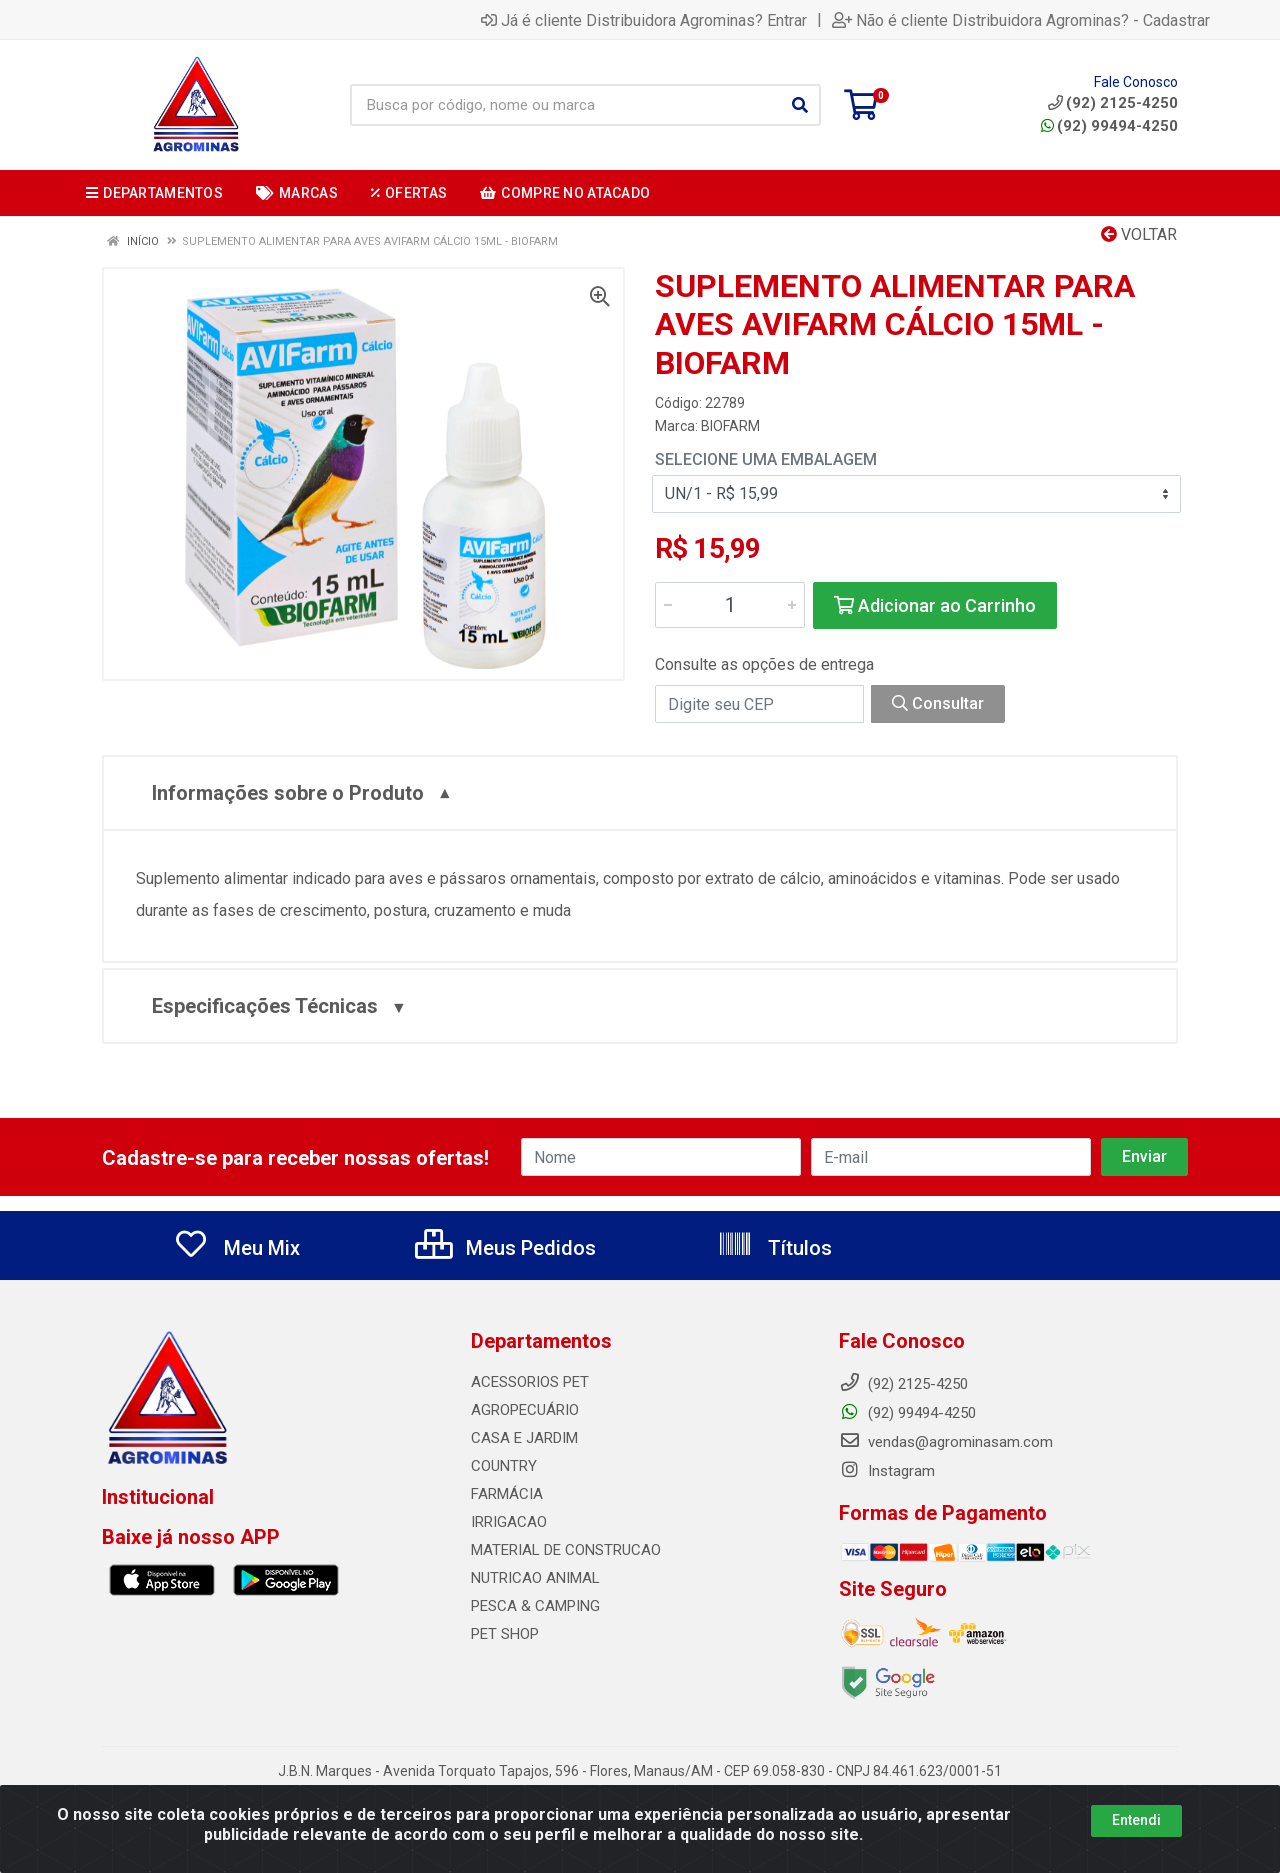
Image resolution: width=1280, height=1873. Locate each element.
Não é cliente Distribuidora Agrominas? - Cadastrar (1021, 20)
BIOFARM (730, 426)
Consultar (938, 703)
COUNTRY (504, 1466)
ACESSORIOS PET (530, 1382)
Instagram (887, 1471)
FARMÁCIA (507, 1494)
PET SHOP (505, 1634)
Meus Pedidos (505, 1248)
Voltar (1139, 234)
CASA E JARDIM (524, 1438)
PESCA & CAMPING (535, 1606)
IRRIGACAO (509, 1522)
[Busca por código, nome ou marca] (565, 105)
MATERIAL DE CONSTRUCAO (566, 1550)
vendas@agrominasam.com (946, 1442)
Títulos (774, 1248)
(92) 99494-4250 (1109, 126)
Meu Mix (236, 1248)
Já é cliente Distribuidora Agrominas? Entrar (644, 20)
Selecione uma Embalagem (766, 459)
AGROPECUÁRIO (525, 1410)
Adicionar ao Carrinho (935, 605)
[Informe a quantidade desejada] (730, 605)
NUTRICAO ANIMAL (535, 1578)
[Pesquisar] (800, 105)
